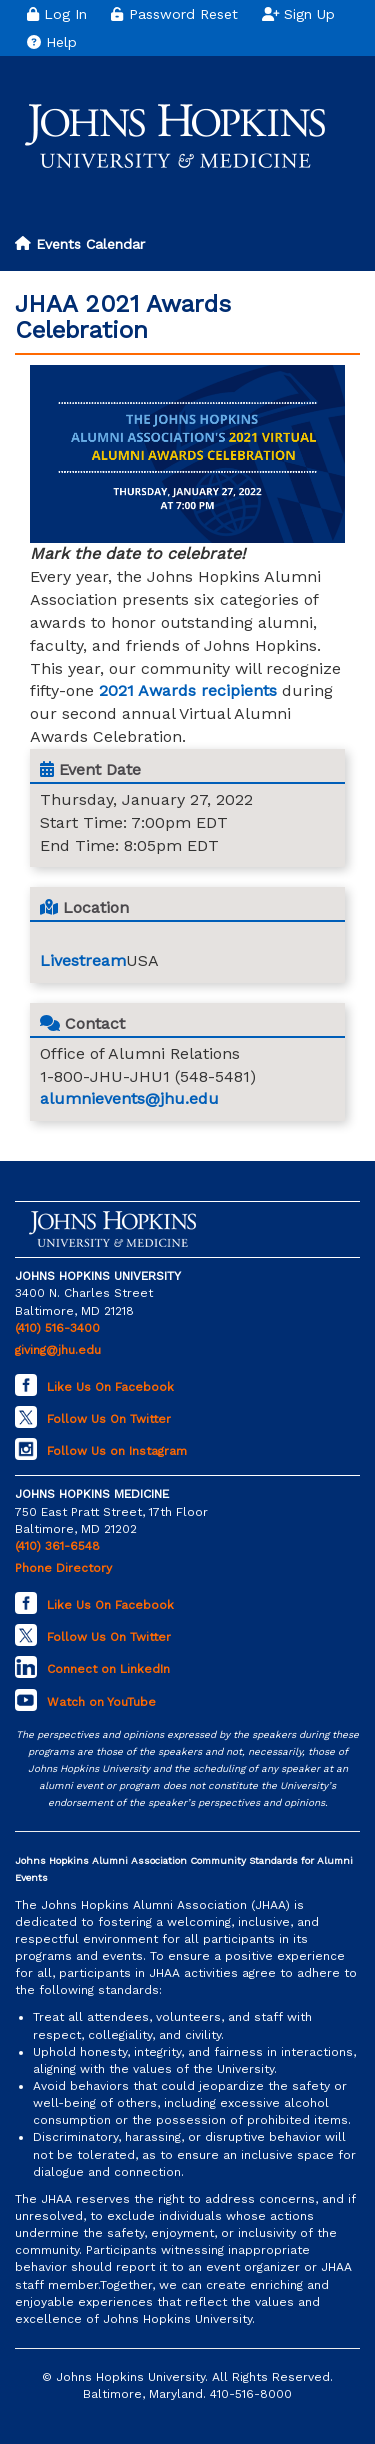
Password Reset (174, 14)
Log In (57, 14)
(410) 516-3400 (57, 1328)
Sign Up (299, 14)
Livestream (83, 960)
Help (52, 42)
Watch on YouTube (101, 1702)
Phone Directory (63, 1568)
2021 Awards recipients (188, 690)
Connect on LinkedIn (108, 1669)
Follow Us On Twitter (109, 1419)
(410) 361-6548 (57, 1546)
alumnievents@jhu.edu (129, 1098)
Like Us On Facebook (110, 1387)
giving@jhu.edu (58, 1350)
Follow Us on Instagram (117, 1451)
